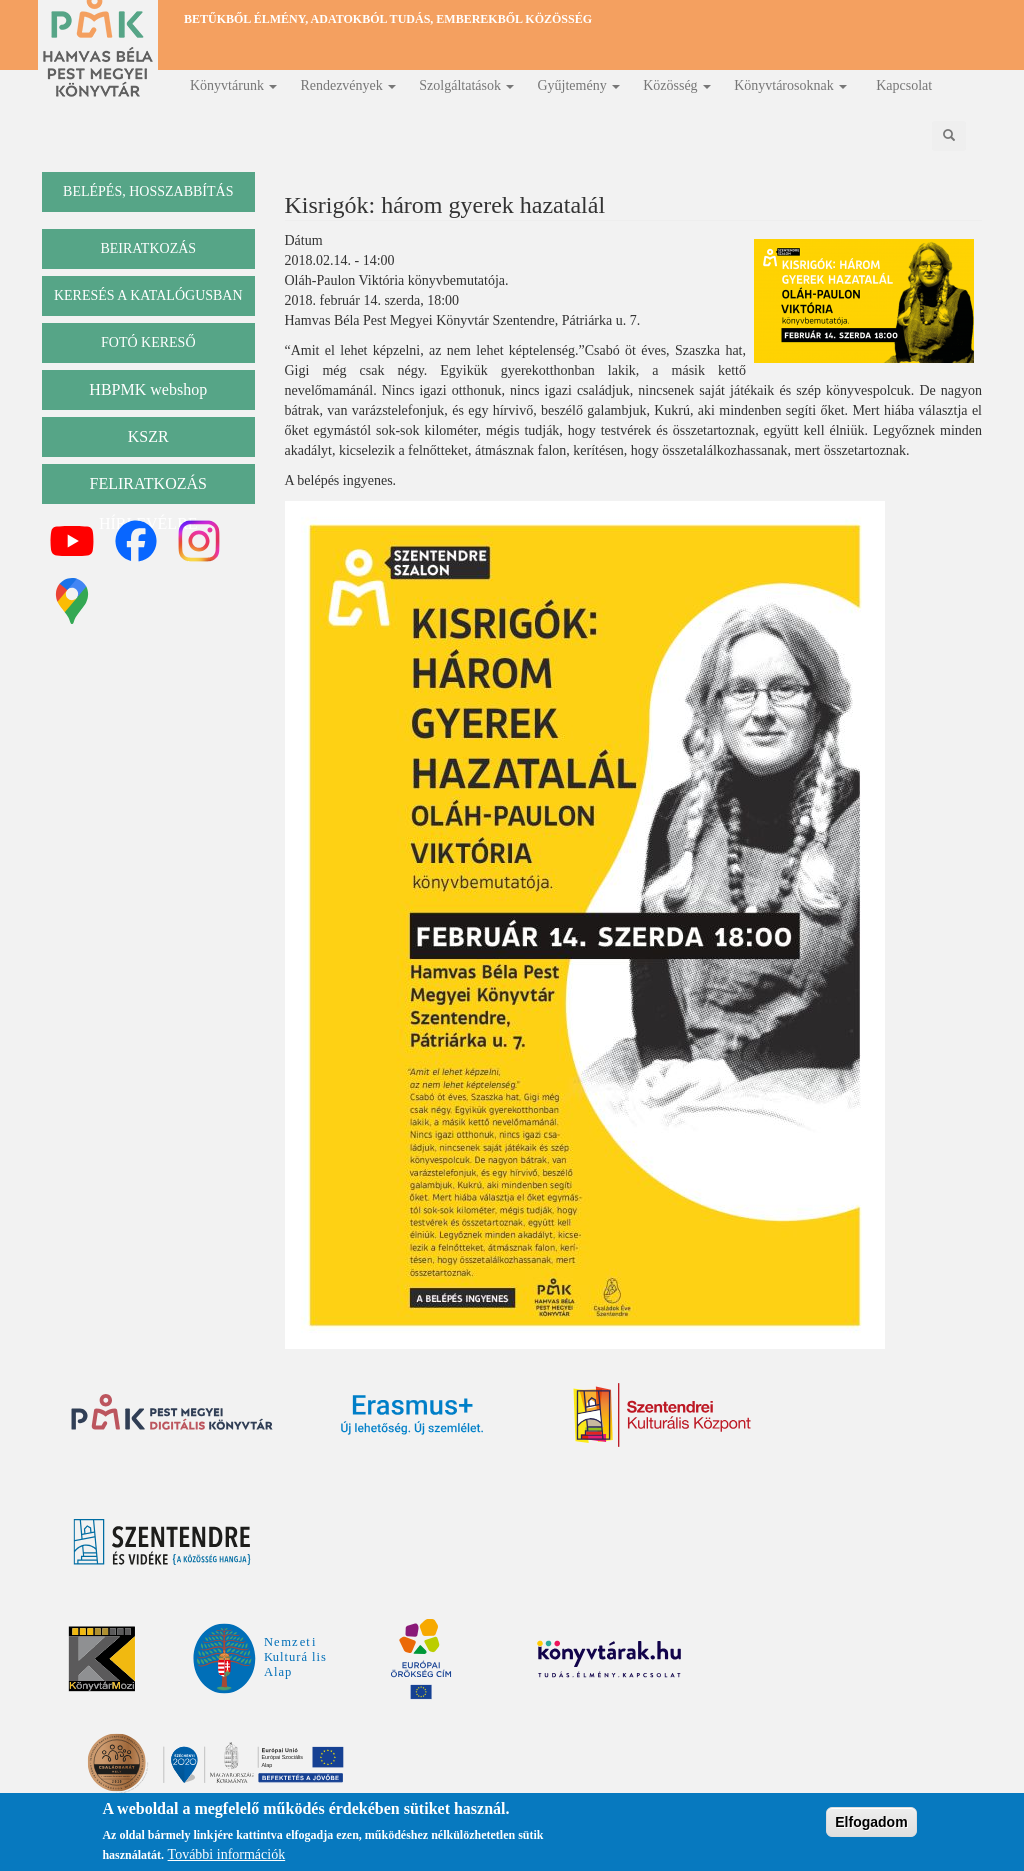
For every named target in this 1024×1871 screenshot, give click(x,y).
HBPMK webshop (148, 389)
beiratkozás (148, 248)
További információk (227, 1855)
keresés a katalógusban (148, 295)
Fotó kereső (148, 342)
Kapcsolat (904, 85)
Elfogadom (871, 1822)
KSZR (148, 436)
